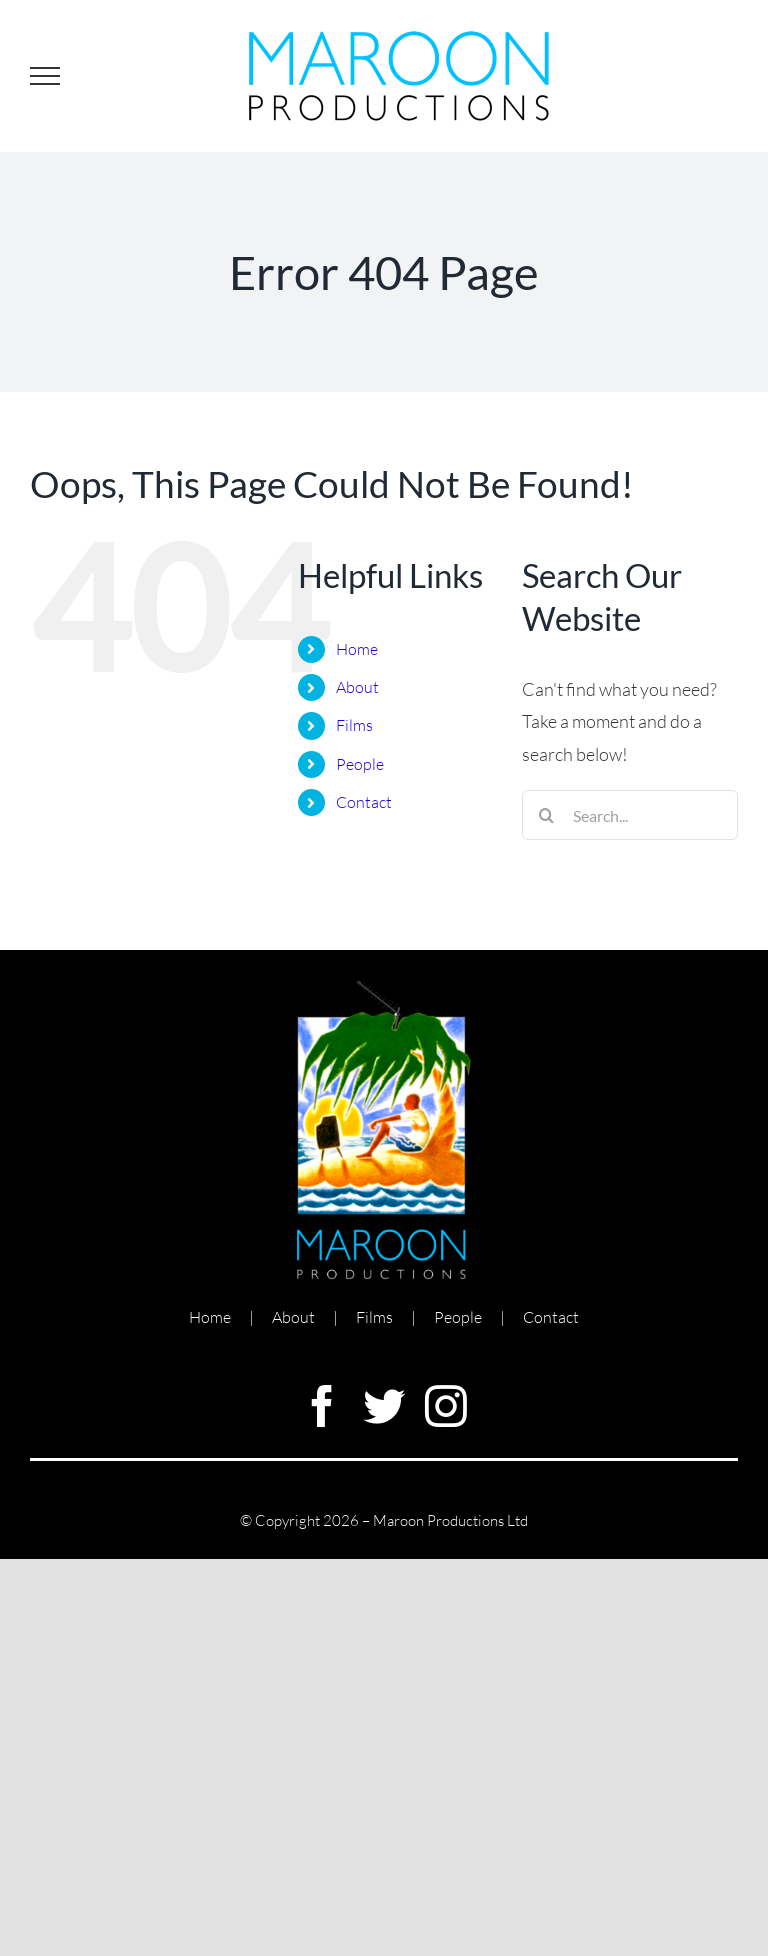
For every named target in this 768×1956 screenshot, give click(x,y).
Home (357, 649)
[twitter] (384, 1406)
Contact (364, 802)
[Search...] (630, 815)
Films (354, 725)
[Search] (547, 815)
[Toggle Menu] (45, 76)
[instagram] (446, 1406)
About (357, 687)
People (360, 764)
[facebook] (322, 1406)
